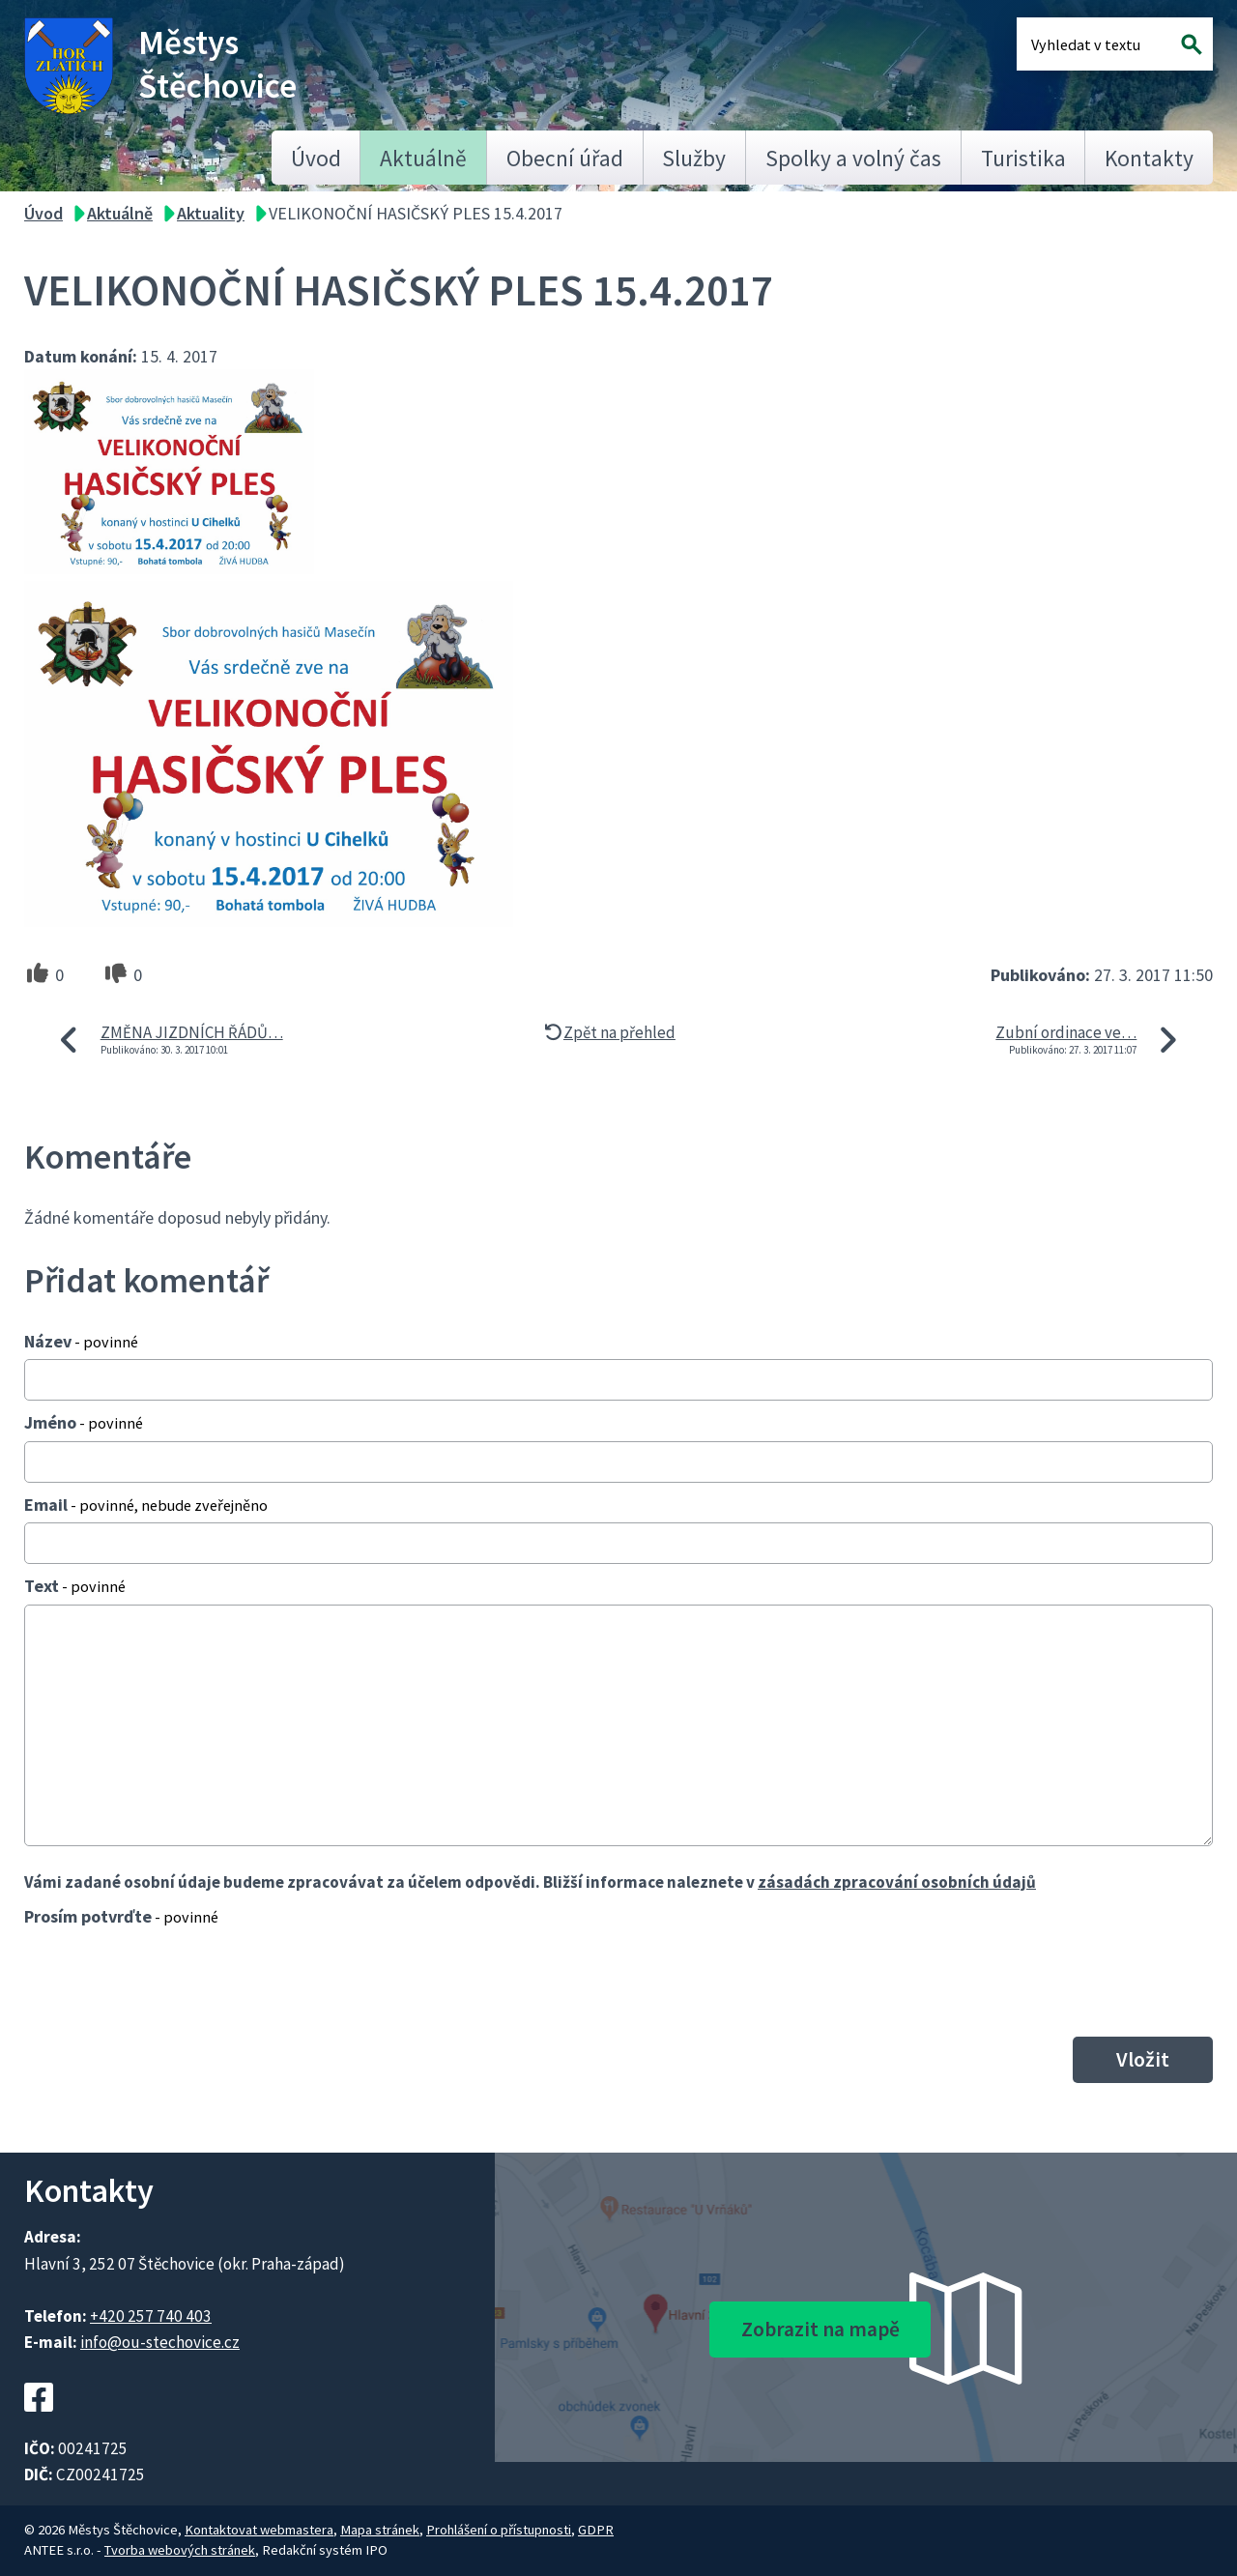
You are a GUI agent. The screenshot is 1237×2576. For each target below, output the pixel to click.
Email (146, 1504)
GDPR (596, 2529)
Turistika (1023, 158)
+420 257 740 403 (151, 2316)
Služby (694, 158)
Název (81, 1341)
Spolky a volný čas (853, 158)
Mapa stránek (379, 2529)
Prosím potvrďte (121, 1916)
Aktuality (211, 213)
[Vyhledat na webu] (1192, 44)
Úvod (316, 158)
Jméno (83, 1422)
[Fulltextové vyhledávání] (1094, 44)
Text (75, 1586)
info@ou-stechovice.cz (160, 2342)
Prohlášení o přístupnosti (498, 2529)
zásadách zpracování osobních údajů (897, 1882)
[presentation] (171, 1981)
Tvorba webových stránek (179, 2550)
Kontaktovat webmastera (259, 2529)
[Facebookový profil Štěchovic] (38, 2422)
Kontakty (1149, 158)
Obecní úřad (564, 158)
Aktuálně (423, 158)
